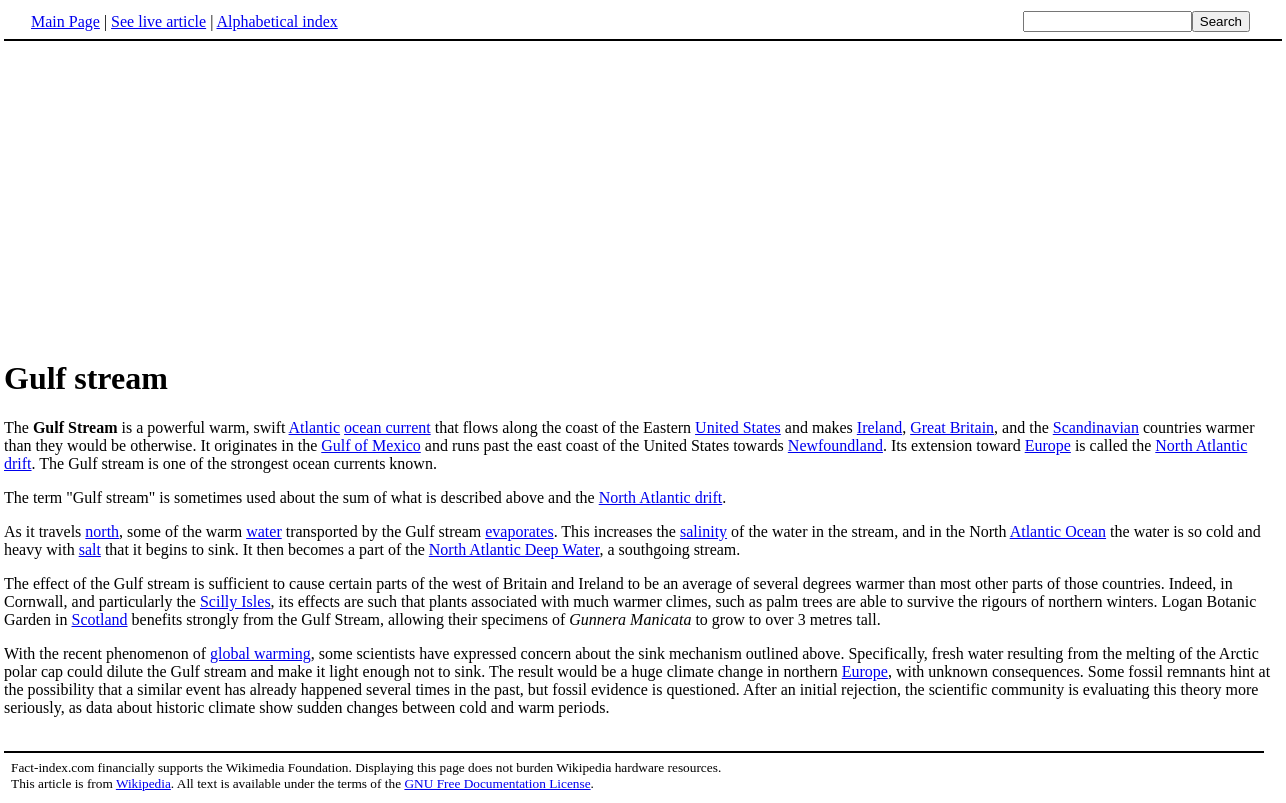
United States (738, 427)
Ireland (879, 427)
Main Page (65, 21)
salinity (703, 531)
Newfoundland (835, 445)
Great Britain (952, 427)
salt (90, 549)
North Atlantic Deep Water (514, 549)
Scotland (100, 619)
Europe (1048, 445)
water (264, 531)
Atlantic (315, 427)
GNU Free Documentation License (497, 783)
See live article (158, 21)
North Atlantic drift (661, 497)
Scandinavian (1096, 427)
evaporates (519, 531)
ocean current (387, 427)
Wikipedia (143, 783)
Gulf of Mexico (371, 445)
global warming (260, 653)
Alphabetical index (276, 21)
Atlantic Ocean (1058, 531)
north (102, 531)
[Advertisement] (172, 199)
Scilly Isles (235, 601)
